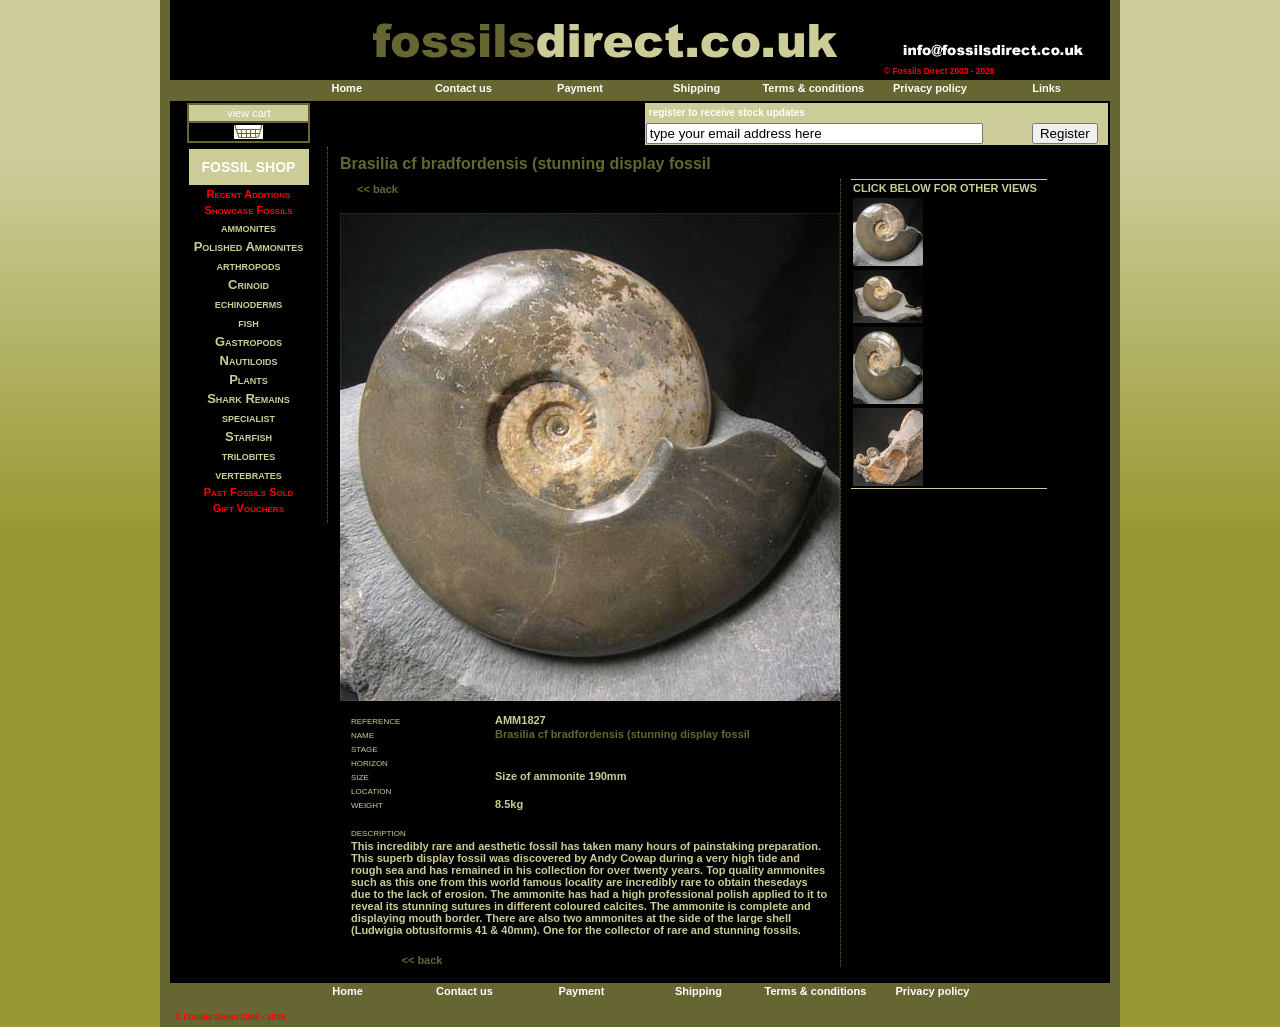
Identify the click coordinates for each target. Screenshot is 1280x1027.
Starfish (248, 436)
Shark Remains (248, 398)
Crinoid (248, 284)
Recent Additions (249, 194)
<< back (377, 189)
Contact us (463, 88)
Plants (248, 379)
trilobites (249, 455)
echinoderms (249, 303)
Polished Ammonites (249, 246)
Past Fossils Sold (249, 492)
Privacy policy (930, 88)
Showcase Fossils (248, 210)
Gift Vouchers (248, 508)
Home (346, 88)
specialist (248, 417)
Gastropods (248, 341)
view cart (248, 113)
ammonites (248, 227)
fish (248, 322)
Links (1046, 88)
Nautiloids (249, 360)
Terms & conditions (813, 88)
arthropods (248, 265)
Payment (580, 88)
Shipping (696, 88)
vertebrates (248, 474)
